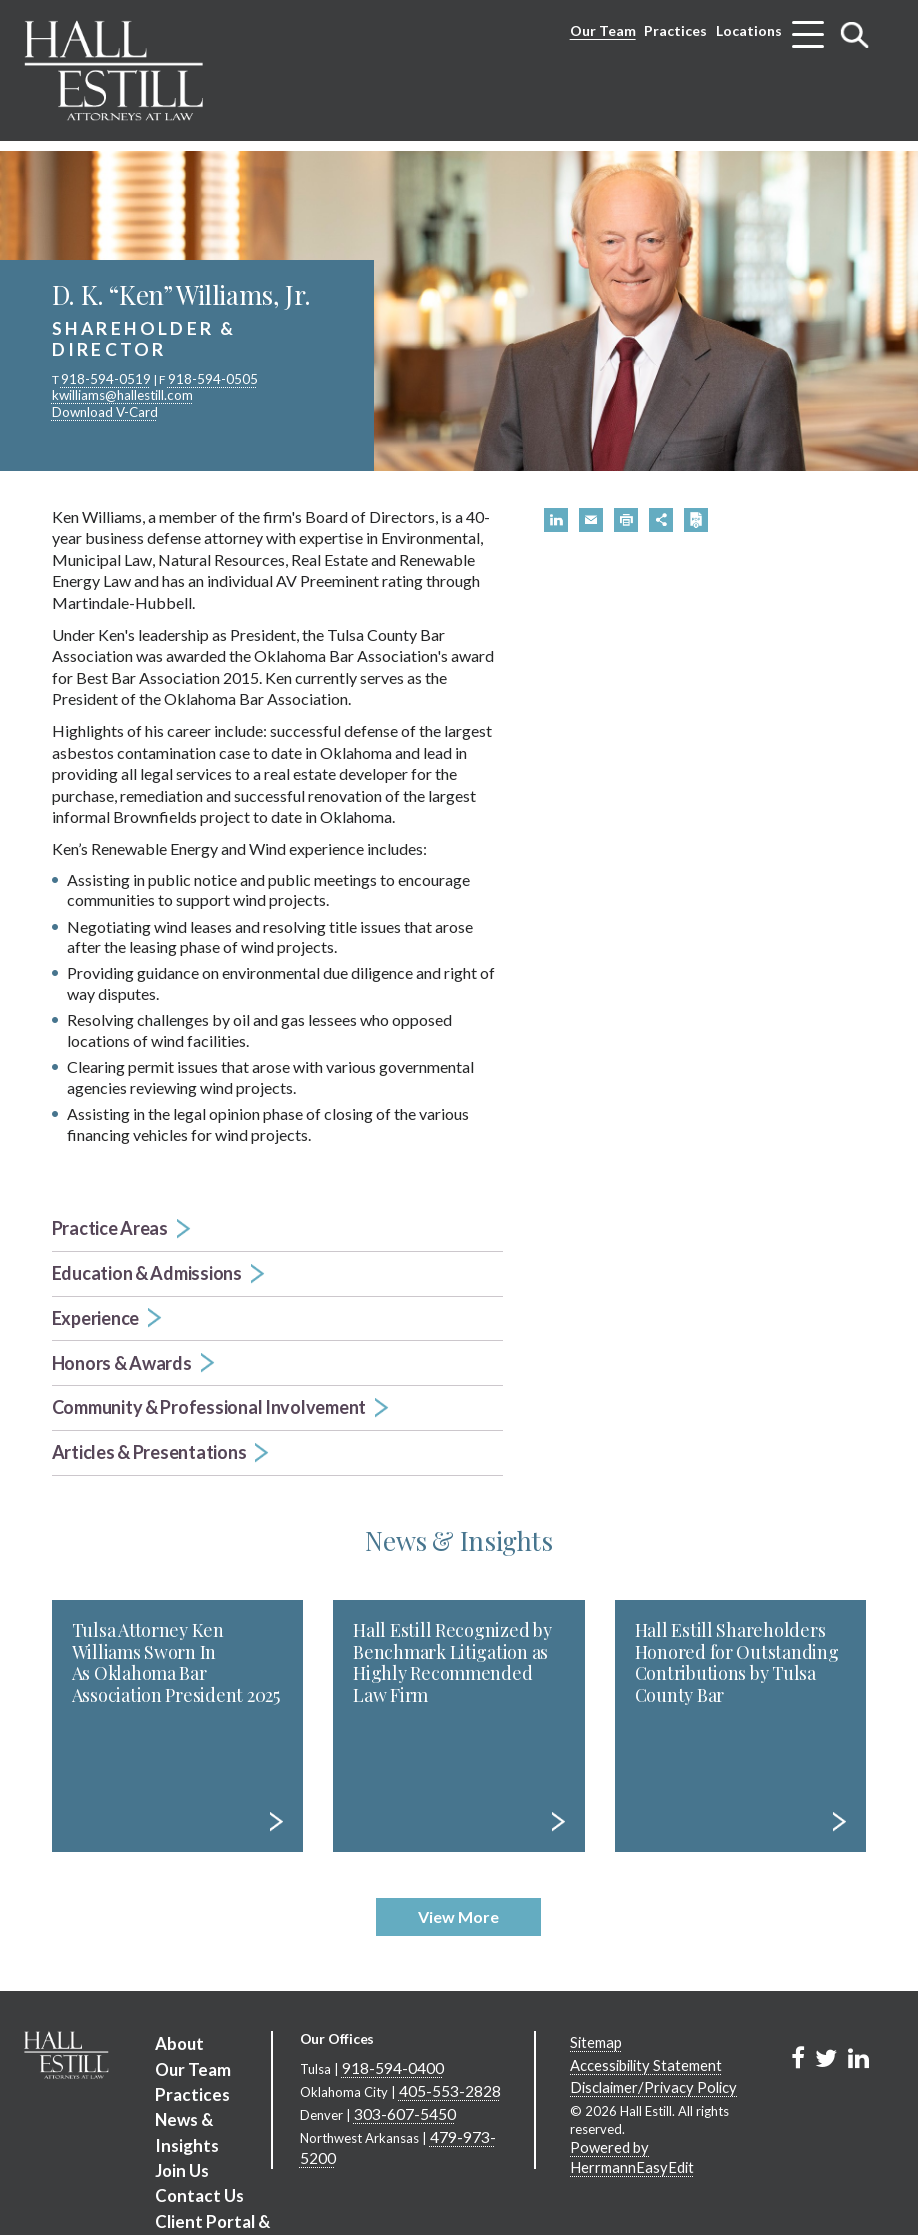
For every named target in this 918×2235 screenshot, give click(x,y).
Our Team (603, 30)
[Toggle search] (855, 34)
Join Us (178, 2100)
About (176, 2016)
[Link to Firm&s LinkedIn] (855, 2031)
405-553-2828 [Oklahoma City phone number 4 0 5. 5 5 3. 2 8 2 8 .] (444, 2060)
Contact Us (193, 2121)
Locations (749, 30)
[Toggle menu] (808, 27)
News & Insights (208, 2079)
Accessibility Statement (638, 2034)
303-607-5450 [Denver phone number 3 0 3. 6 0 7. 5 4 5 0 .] (399, 2080)
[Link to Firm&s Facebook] (802, 2031)
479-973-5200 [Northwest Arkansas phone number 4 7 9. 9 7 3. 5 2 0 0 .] (475, 2099)
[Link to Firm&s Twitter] (827, 2031)
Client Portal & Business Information (205, 2163)
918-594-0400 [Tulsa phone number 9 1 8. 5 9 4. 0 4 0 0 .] (387, 2041)
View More (458, 1890)
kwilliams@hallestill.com (118, 397)
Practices (675, 30)
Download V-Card (98, 412)
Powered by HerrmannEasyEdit (624, 2120)
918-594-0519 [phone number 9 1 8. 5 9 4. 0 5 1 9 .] (100, 383)
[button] (277, 1227)
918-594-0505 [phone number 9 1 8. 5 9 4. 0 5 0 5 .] (195, 383)
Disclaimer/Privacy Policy (643, 2054)
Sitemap (594, 2015)
